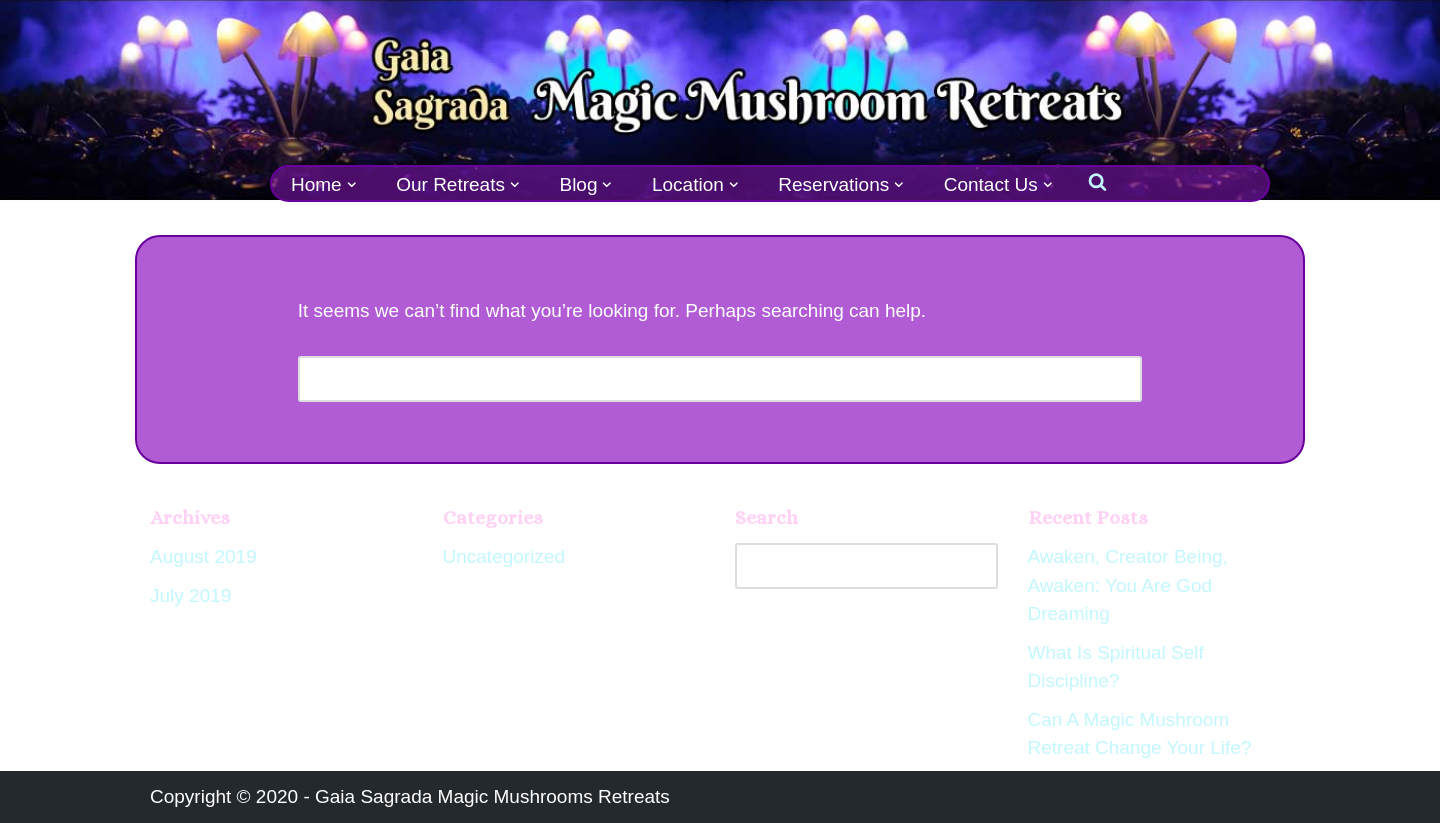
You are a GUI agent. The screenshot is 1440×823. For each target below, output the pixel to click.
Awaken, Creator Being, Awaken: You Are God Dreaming (1128, 585)
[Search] (698, 379)
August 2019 (203, 556)
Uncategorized (504, 556)
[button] (352, 185)
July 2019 (190, 595)
